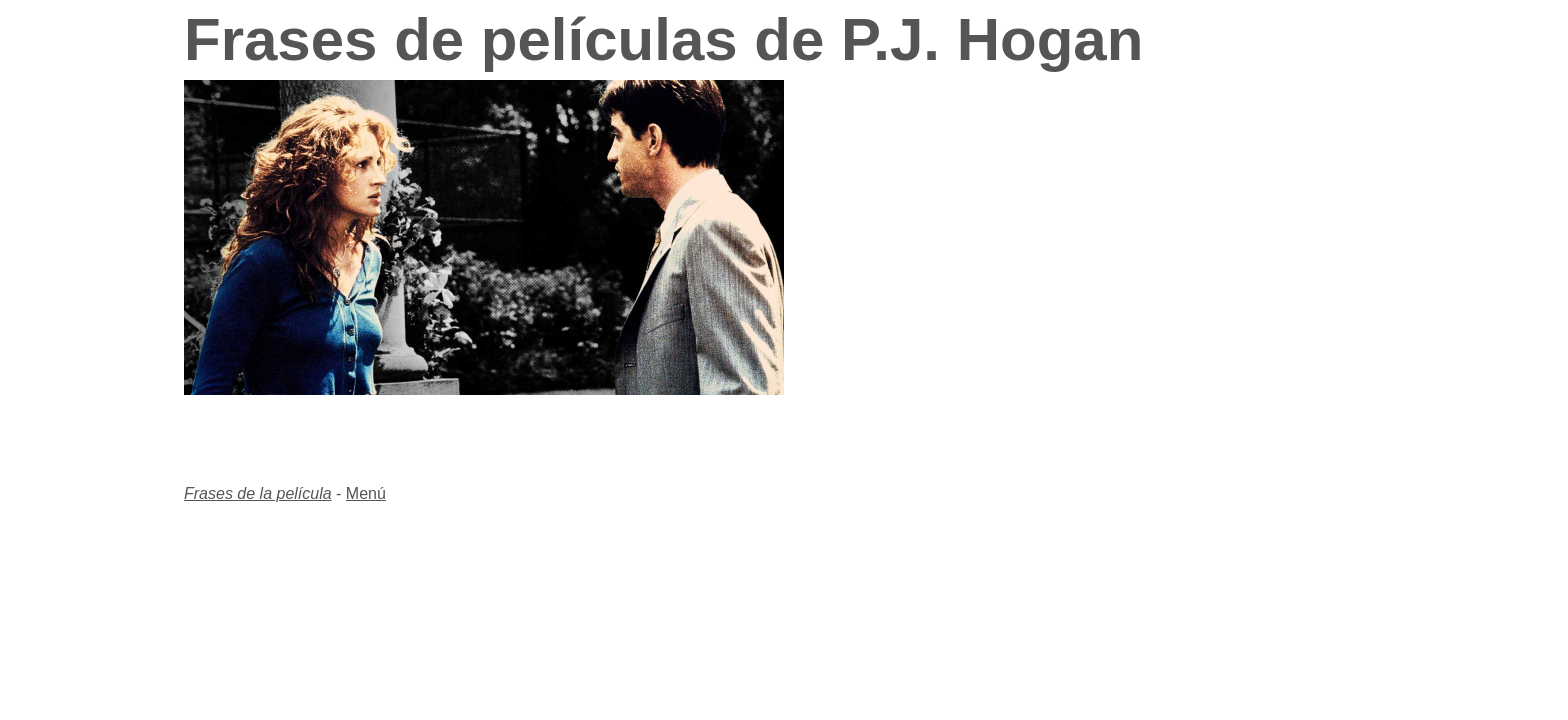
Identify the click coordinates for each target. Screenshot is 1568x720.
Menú (366, 493)
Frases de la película (258, 493)
